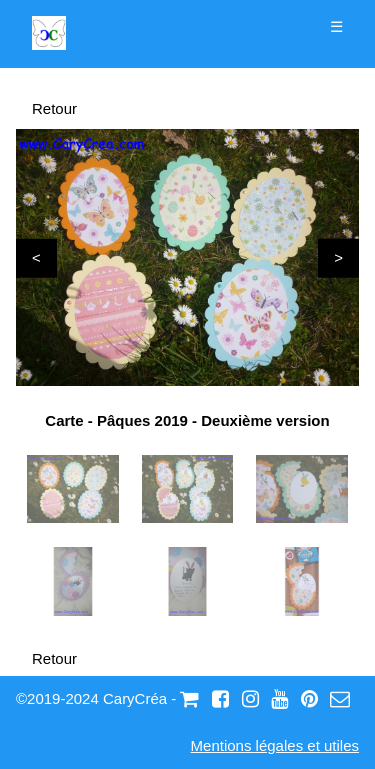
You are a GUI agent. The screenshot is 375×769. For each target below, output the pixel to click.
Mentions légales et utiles (275, 745)
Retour (54, 108)
